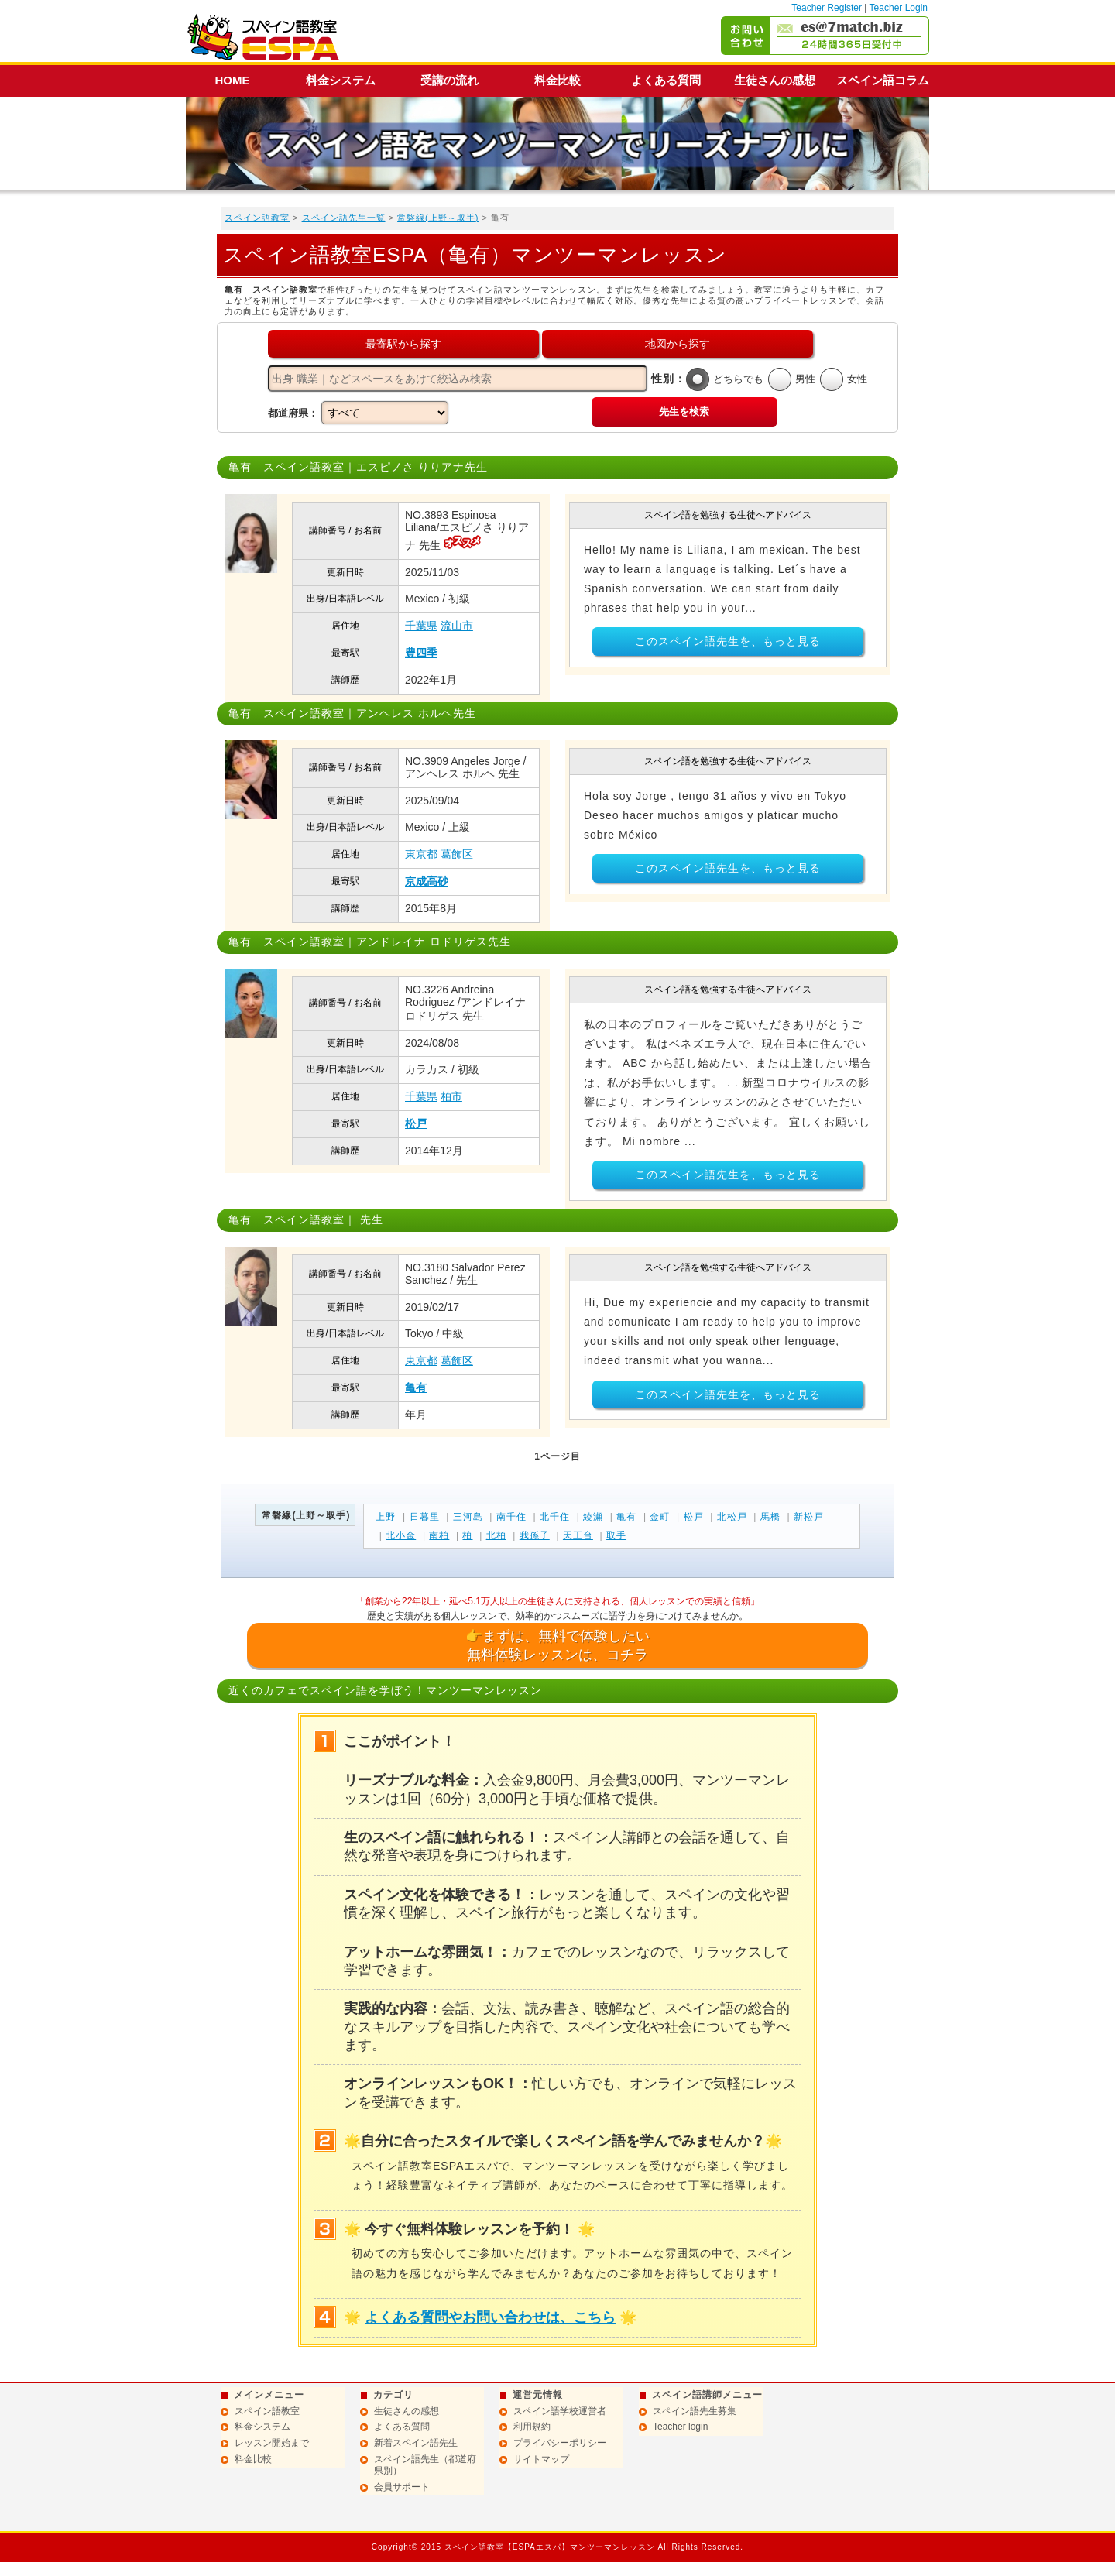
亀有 (416, 1387)
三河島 (468, 1516)
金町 (660, 1516)
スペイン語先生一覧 (344, 217)
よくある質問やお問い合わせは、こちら (490, 2317)
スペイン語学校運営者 (559, 2411)
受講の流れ (449, 80)
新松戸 (809, 1516)
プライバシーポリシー (559, 2442)
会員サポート (402, 2487)
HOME (232, 80)
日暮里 (425, 1516)
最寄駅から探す (403, 344)
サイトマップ (541, 2459)
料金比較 (557, 80)
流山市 (457, 625)
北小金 (401, 1535)
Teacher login (680, 2426)
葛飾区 (457, 854)
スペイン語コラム (882, 80)
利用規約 (532, 2426)
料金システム (341, 80)
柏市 (451, 1096)
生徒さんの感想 (774, 80)
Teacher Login (899, 7)
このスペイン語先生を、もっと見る (728, 641)
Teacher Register (826, 7)
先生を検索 (684, 411)
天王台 (578, 1535)
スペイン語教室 (257, 217)
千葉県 (421, 625)
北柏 (496, 1535)
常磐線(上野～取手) (438, 217)
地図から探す (677, 344)
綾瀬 (593, 1516)
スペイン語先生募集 (694, 2411)
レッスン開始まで (272, 2442)
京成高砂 (426, 881)
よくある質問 (666, 80)
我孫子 (535, 1535)
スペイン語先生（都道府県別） (425, 2465)
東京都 (421, 854)
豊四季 (421, 653)
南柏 (439, 1535)
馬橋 (770, 1516)
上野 (386, 1516)
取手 (616, 1535)
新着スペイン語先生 (416, 2442)
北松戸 (732, 1516)
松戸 (416, 1123)
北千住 (555, 1516)
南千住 (511, 1516)
